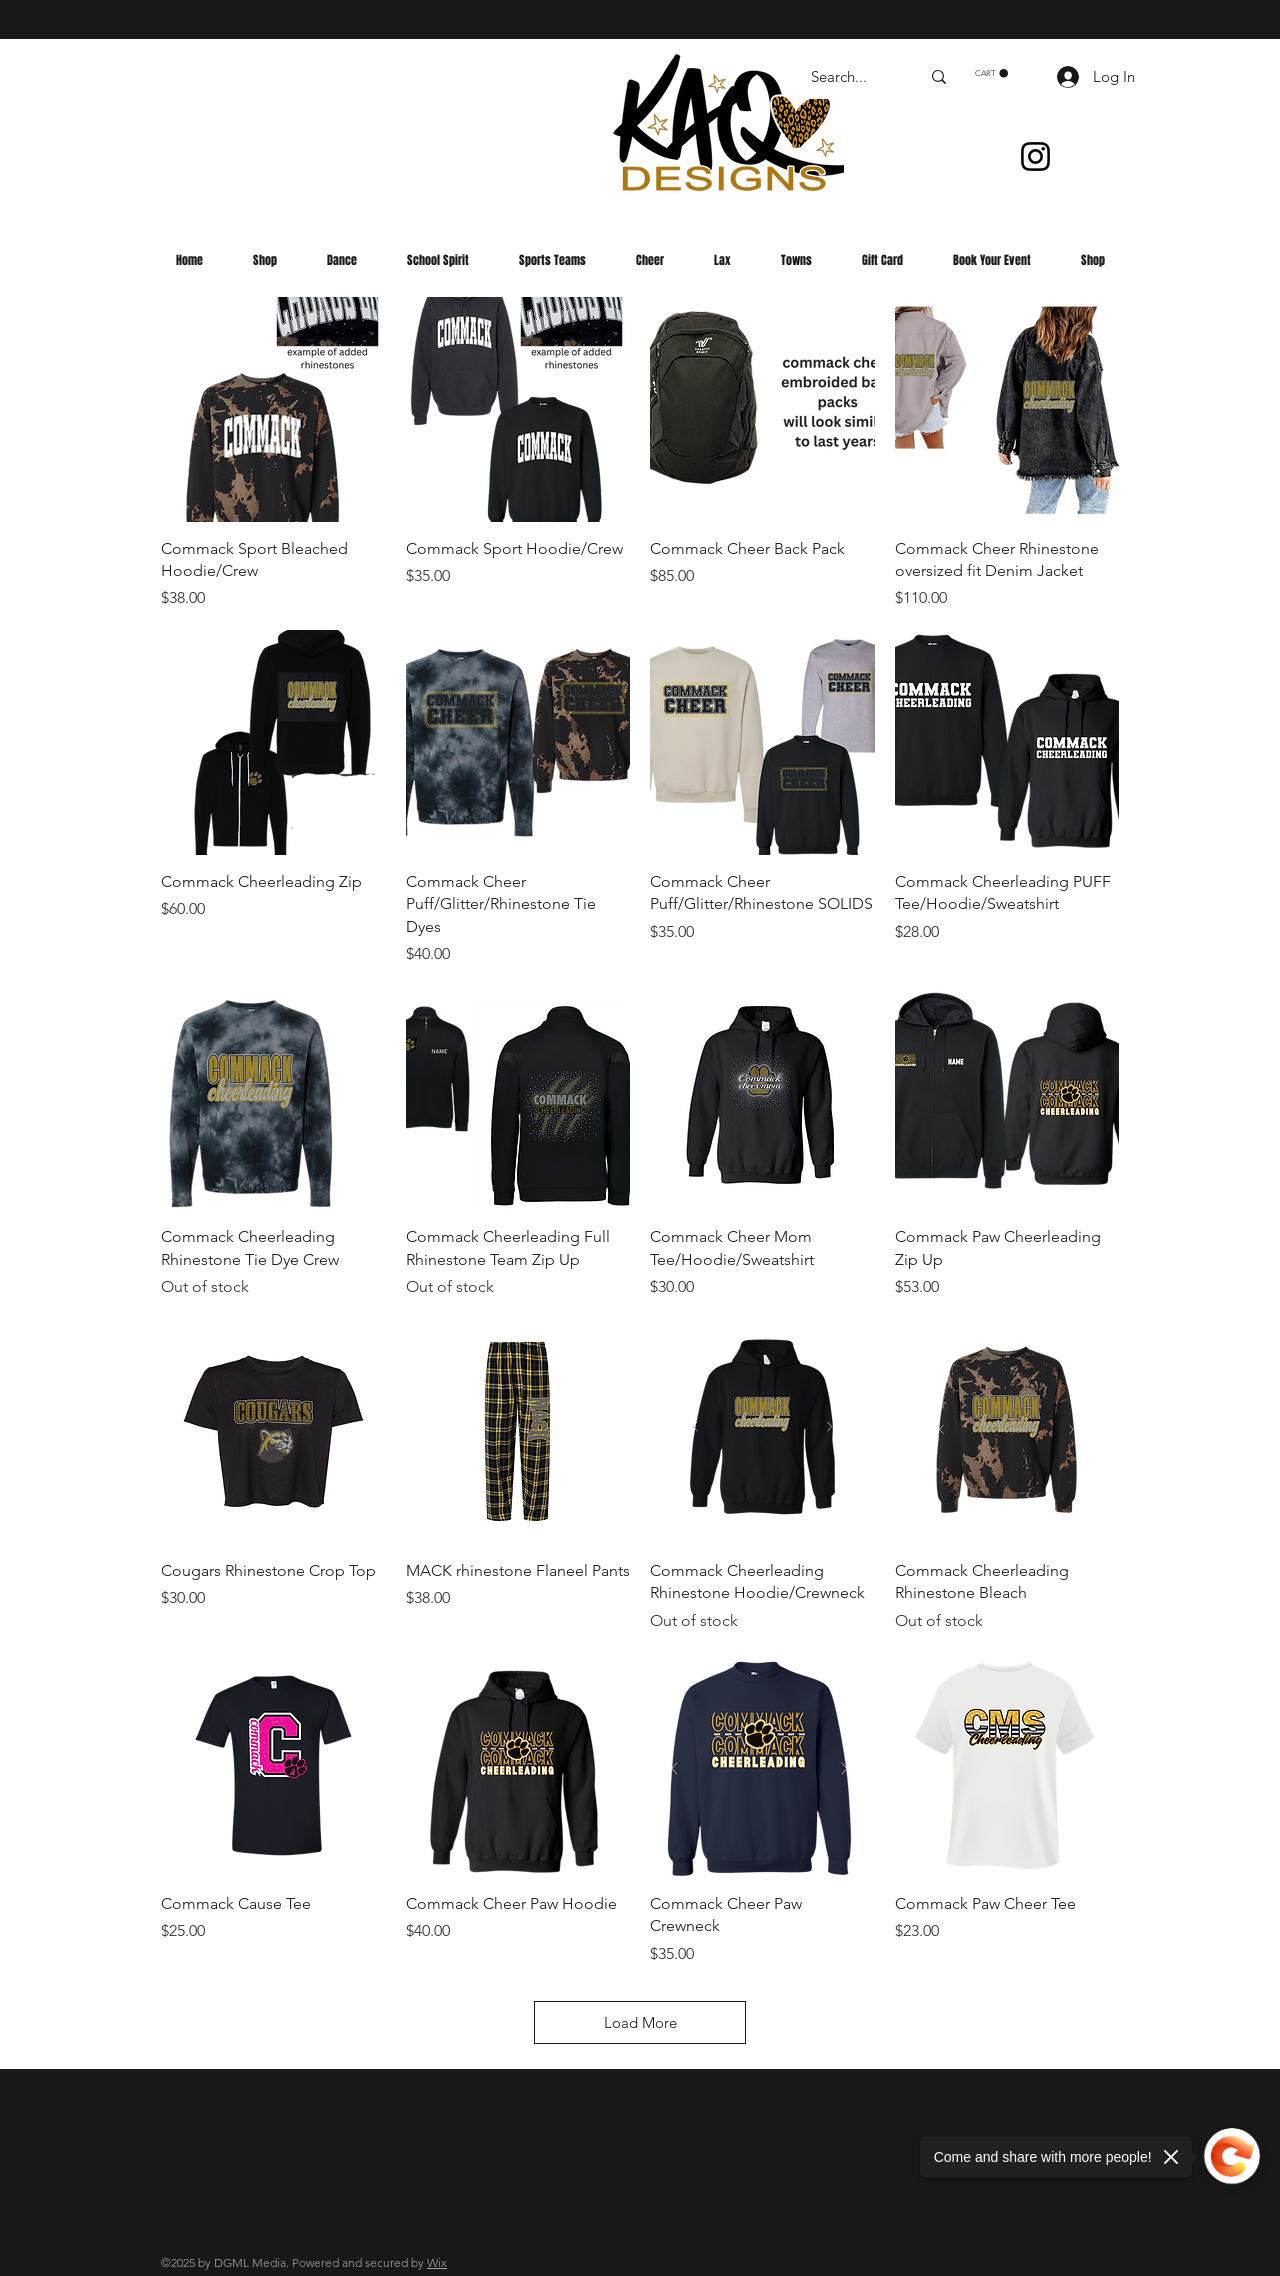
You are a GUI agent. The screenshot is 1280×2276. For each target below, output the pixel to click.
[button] (991, 73)
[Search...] (850, 76)
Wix (437, 2262)
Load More (640, 2022)
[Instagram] (1035, 156)
